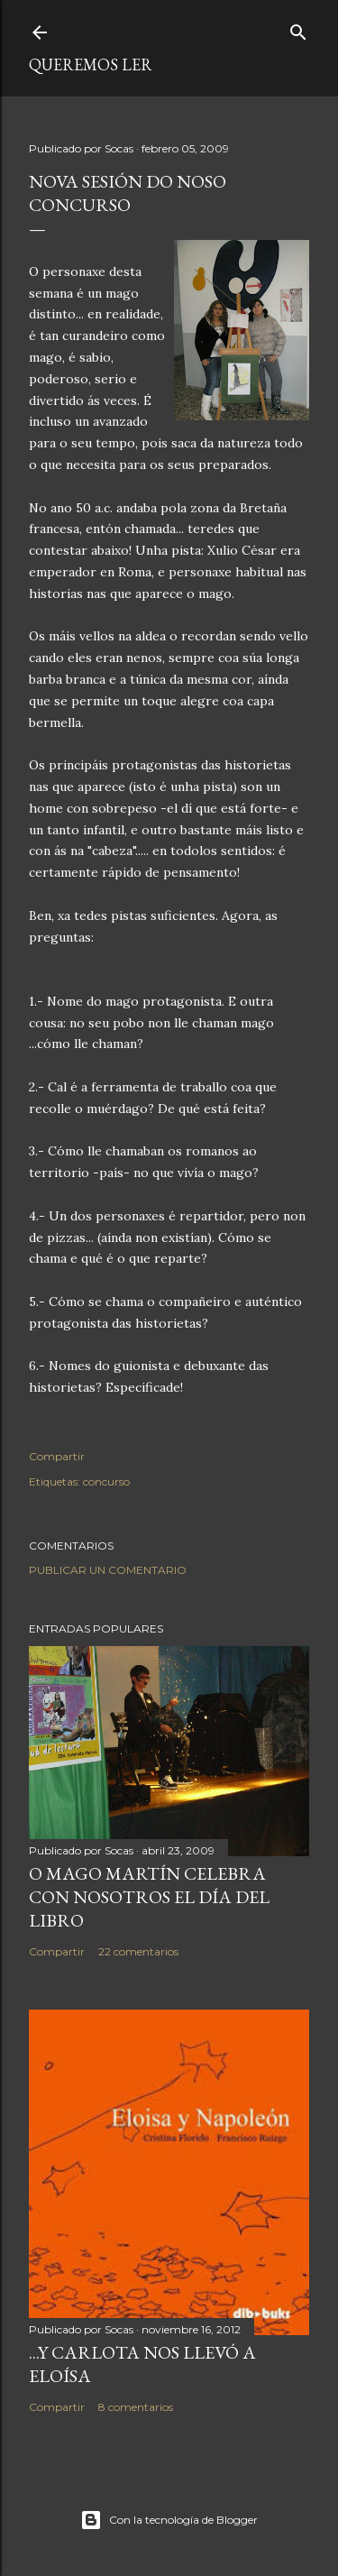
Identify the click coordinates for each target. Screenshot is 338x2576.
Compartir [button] (57, 1456)
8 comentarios (135, 2407)
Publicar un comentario (108, 1570)
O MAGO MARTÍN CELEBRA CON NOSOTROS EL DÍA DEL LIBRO (149, 1897)
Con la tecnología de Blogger (169, 2520)
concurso (106, 1481)
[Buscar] (298, 28)
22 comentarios (138, 1951)
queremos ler (90, 64)
